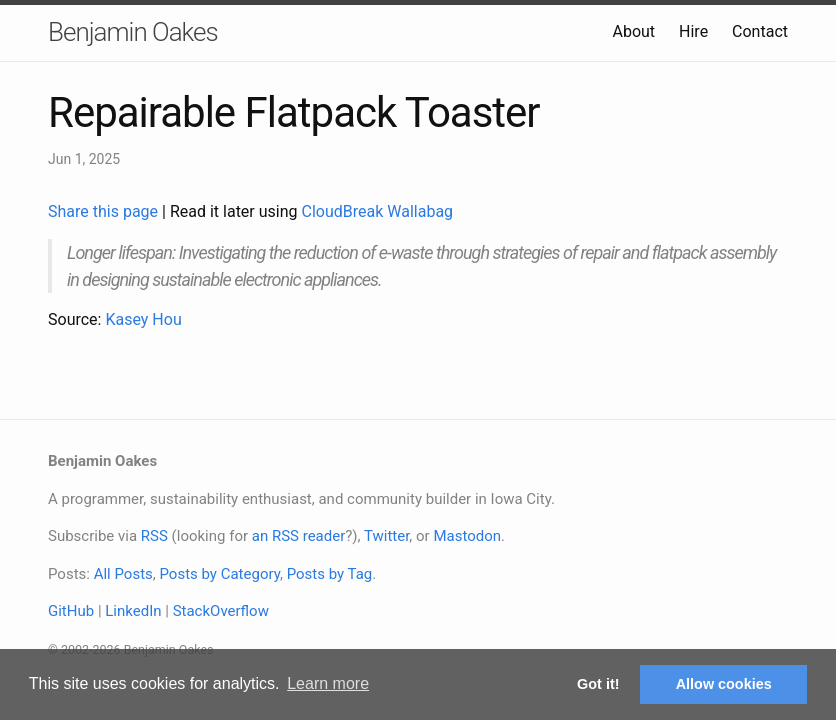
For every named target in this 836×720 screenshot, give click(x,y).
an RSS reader (299, 536)
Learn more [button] (328, 683)
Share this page (105, 211)
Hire (693, 31)
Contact (760, 31)
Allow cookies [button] (724, 684)
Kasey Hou (143, 319)
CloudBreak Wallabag (378, 211)
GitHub (71, 611)
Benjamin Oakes (133, 32)
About (633, 31)
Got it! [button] (598, 684)
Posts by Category (219, 574)
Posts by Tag (330, 574)
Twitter (386, 536)
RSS (154, 536)
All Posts (123, 574)
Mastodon (467, 536)
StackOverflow (221, 611)
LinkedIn (133, 611)
